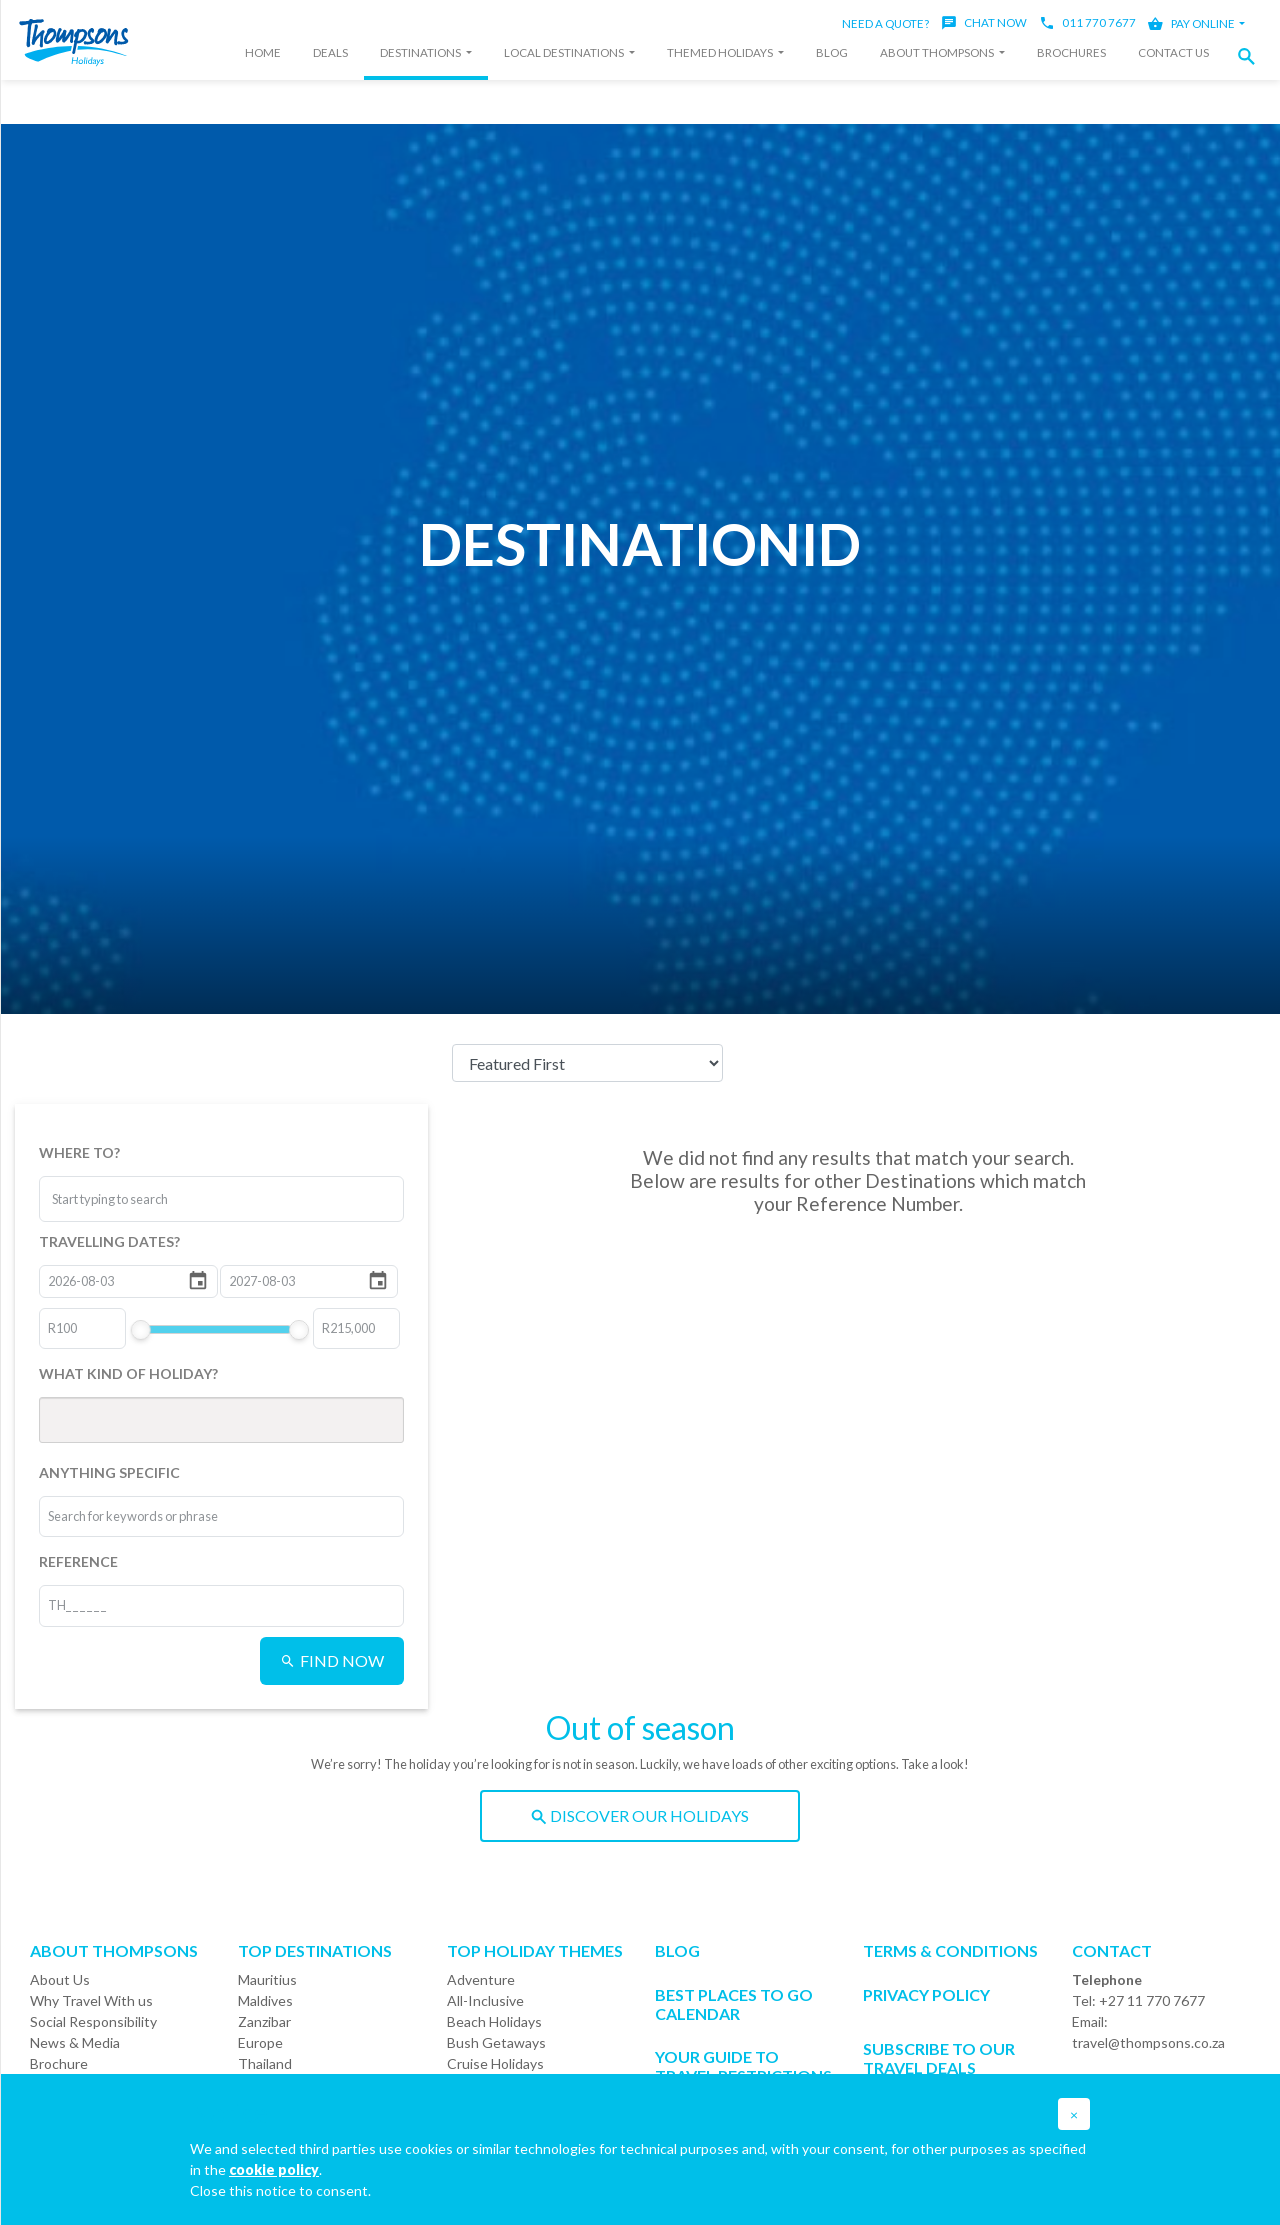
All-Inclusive (485, 2000)
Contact (1112, 1950)
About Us (60, 1979)
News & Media (75, 2042)
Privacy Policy (926, 1994)
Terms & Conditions (950, 1950)
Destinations (421, 52)
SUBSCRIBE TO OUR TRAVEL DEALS (939, 2058)
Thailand (265, 2063)
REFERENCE (78, 1561)
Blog (832, 52)
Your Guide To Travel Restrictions (743, 2066)
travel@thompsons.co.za (1148, 2042)
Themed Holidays (721, 52)
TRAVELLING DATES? (109, 1241)
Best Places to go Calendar (734, 2004)
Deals (330, 52)
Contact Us (1173, 52)
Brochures (1071, 52)
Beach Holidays (494, 2021)
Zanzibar (264, 2021)
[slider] (140, 1330)
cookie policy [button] (274, 2169)
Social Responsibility (93, 2021)
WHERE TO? (79, 1152)
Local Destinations (565, 52)
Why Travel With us (91, 2000)
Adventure (481, 1979)
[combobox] (127, 1199)
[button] (1252, 56)
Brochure (59, 2063)
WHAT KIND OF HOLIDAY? (128, 1373)
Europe (260, 2042)
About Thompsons (938, 52)
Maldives (265, 2000)
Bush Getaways (496, 2042)
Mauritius (267, 1979)
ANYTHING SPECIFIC (109, 1472)
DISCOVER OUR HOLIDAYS (640, 1815)
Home (263, 52)
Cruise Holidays (495, 2063)
